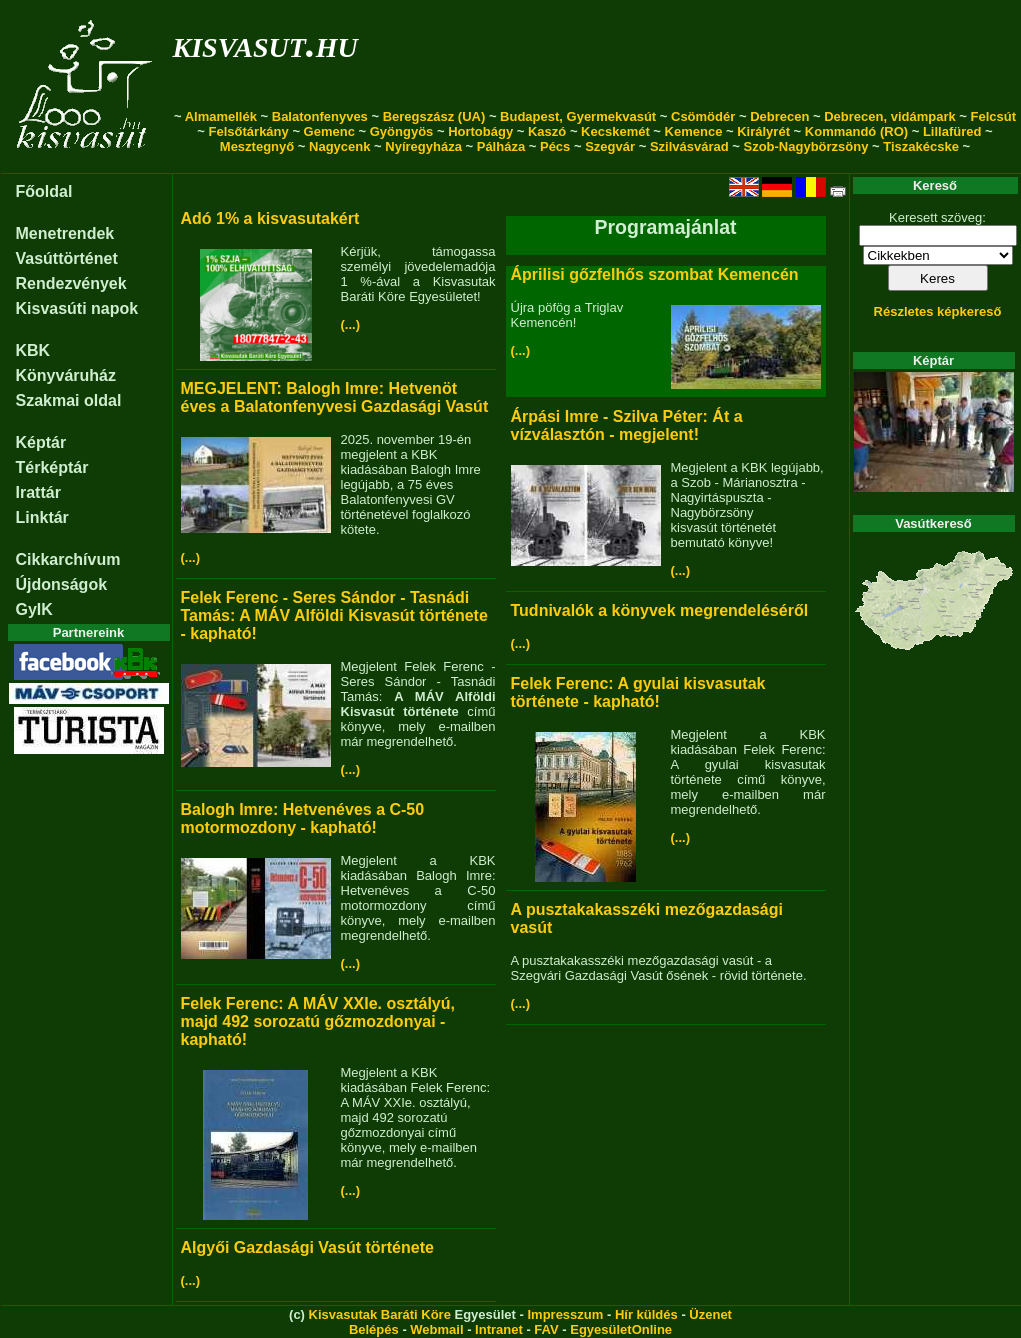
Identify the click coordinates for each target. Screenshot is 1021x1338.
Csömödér (703, 116)
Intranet (499, 1329)
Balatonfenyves (320, 116)
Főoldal (44, 191)
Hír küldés (646, 1314)
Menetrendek (65, 233)
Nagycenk (339, 146)
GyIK (34, 609)
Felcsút (994, 116)
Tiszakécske (921, 146)
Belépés (374, 1329)
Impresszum (565, 1314)
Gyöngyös (402, 131)
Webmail (436, 1329)
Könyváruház (66, 375)
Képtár (41, 442)
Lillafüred (952, 131)
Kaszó (547, 131)
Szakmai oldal (69, 400)
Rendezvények (71, 283)
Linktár (42, 517)
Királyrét (763, 131)
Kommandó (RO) (856, 131)
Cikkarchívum (68, 559)
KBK (33, 350)
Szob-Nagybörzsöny (805, 146)
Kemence (694, 131)
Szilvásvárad (689, 146)
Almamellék (221, 116)
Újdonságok (62, 584)
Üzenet (710, 1314)
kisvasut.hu (265, 43)
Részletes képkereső (938, 311)
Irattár (38, 492)
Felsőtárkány (249, 131)
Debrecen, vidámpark (890, 116)
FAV (546, 1329)
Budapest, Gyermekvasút (578, 116)
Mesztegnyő (257, 146)
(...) (351, 324)
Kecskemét (615, 131)
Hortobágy (480, 131)
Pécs (555, 146)
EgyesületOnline (621, 1329)
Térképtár (52, 467)
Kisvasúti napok (77, 308)
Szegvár (610, 146)
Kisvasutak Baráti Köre (380, 1314)
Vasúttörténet (67, 258)
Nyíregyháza (423, 146)
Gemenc (329, 131)
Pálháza (501, 146)
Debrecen (779, 116)
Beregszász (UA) (434, 116)
